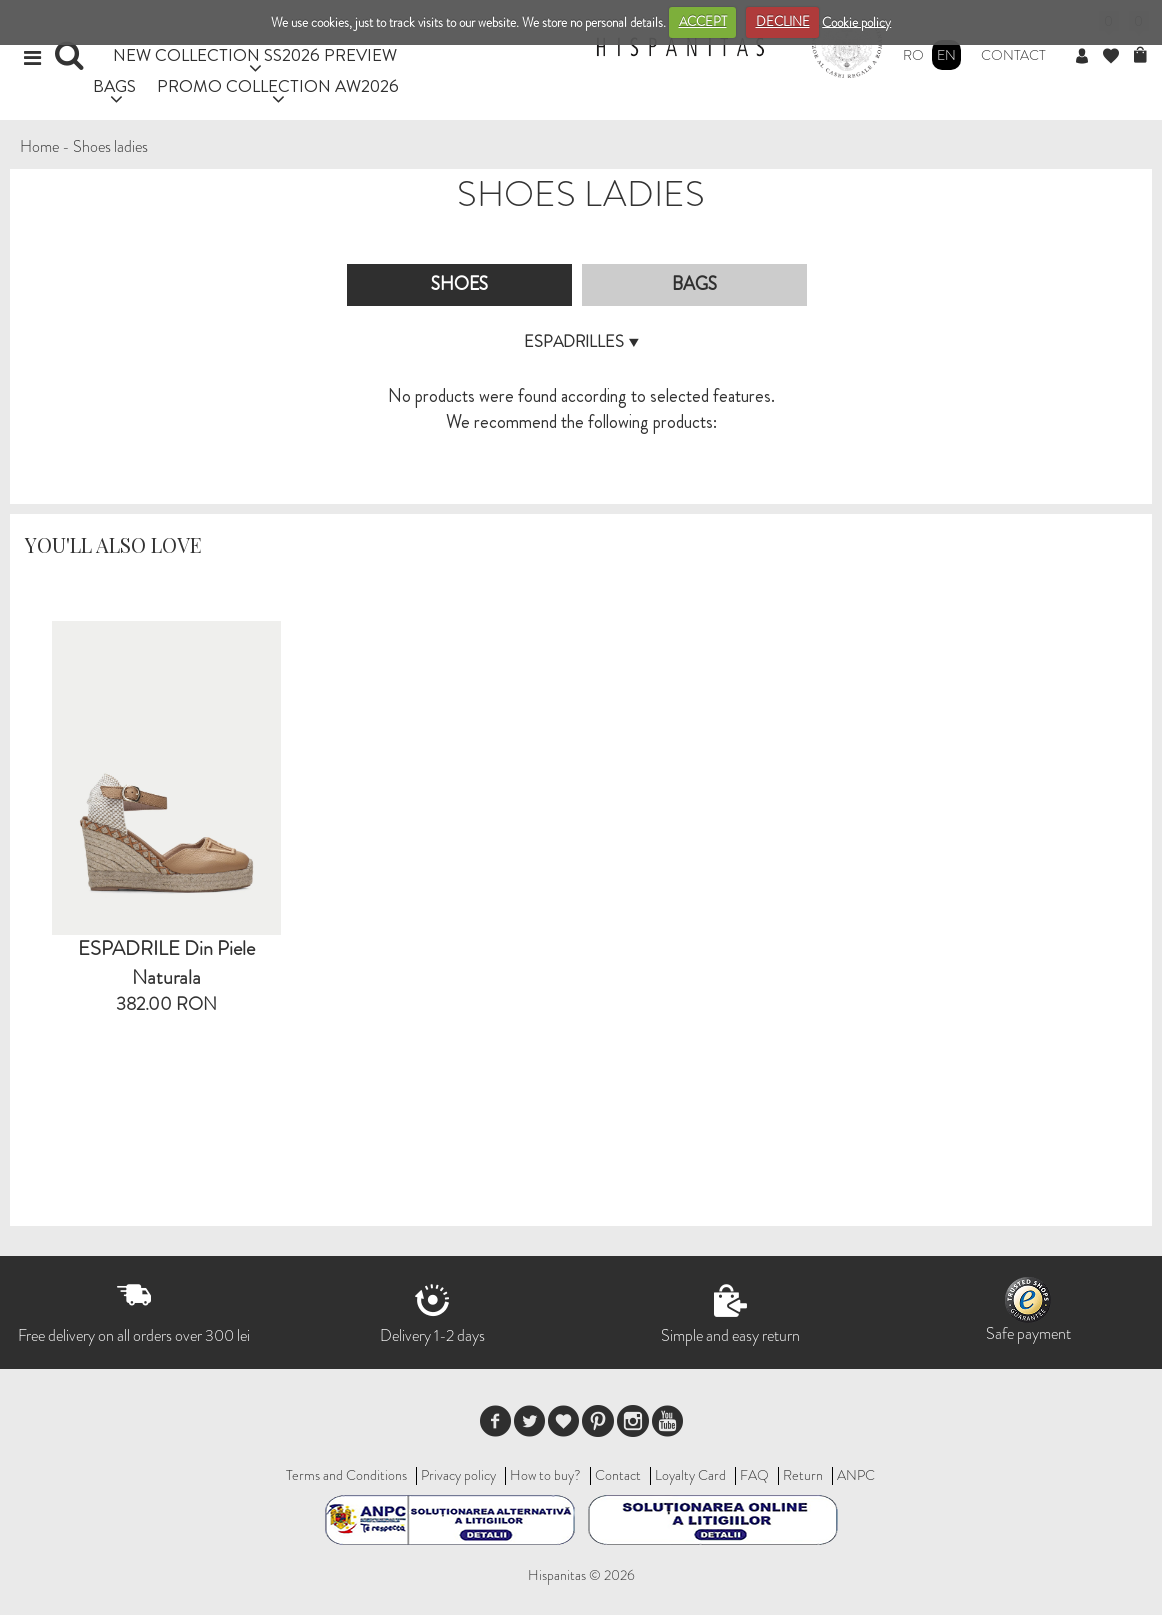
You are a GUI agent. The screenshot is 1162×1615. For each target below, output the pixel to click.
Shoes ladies (110, 146)
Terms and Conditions (346, 1475)
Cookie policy (856, 21)
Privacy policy (458, 1475)
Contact (1013, 55)
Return (803, 1475)
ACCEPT (703, 21)
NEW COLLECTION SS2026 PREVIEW (255, 54)
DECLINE (783, 21)
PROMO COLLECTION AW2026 (278, 85)
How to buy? (545, 1475)
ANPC (856, 1475)
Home (39, 146)
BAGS (114, 85)
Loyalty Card (690, 1475)
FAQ (754, 1475)
